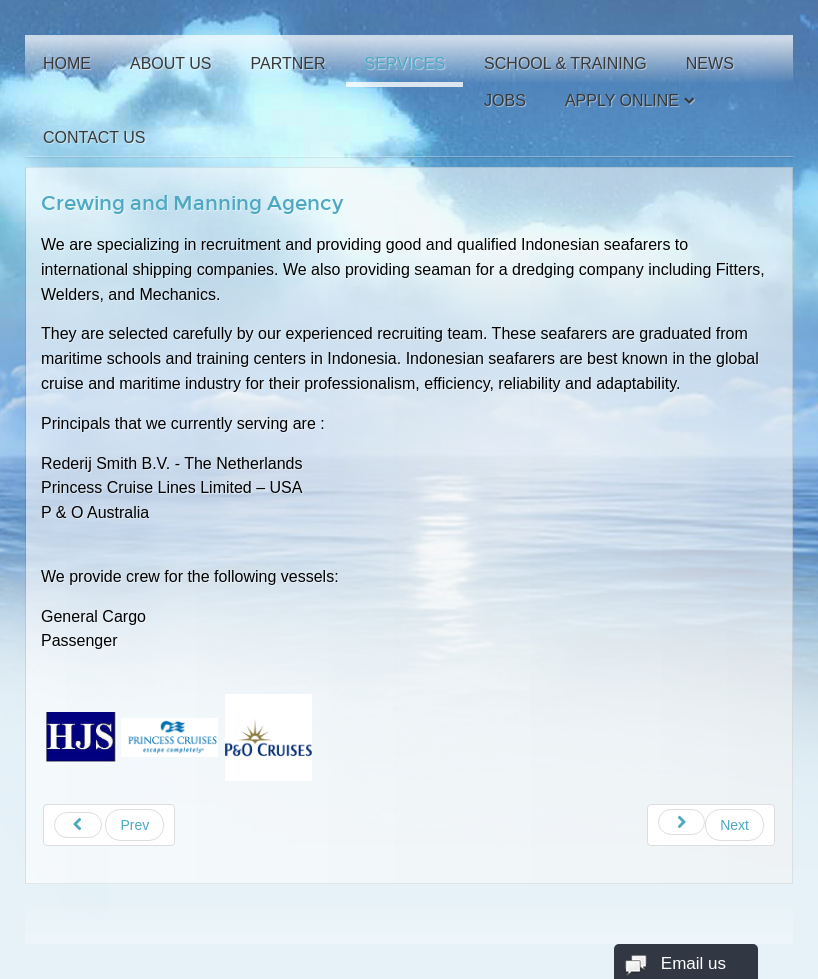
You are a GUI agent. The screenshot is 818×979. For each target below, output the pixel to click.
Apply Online (622, 100)
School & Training (565, 63)
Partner (288, 63)
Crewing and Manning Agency (192, 203)
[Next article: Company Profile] (711, 825)
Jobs (505, 100)
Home (67, 63)
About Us (171, 63)
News (710, 63)
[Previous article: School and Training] (109, 825)
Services (404, 63)
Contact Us (94, 137)
